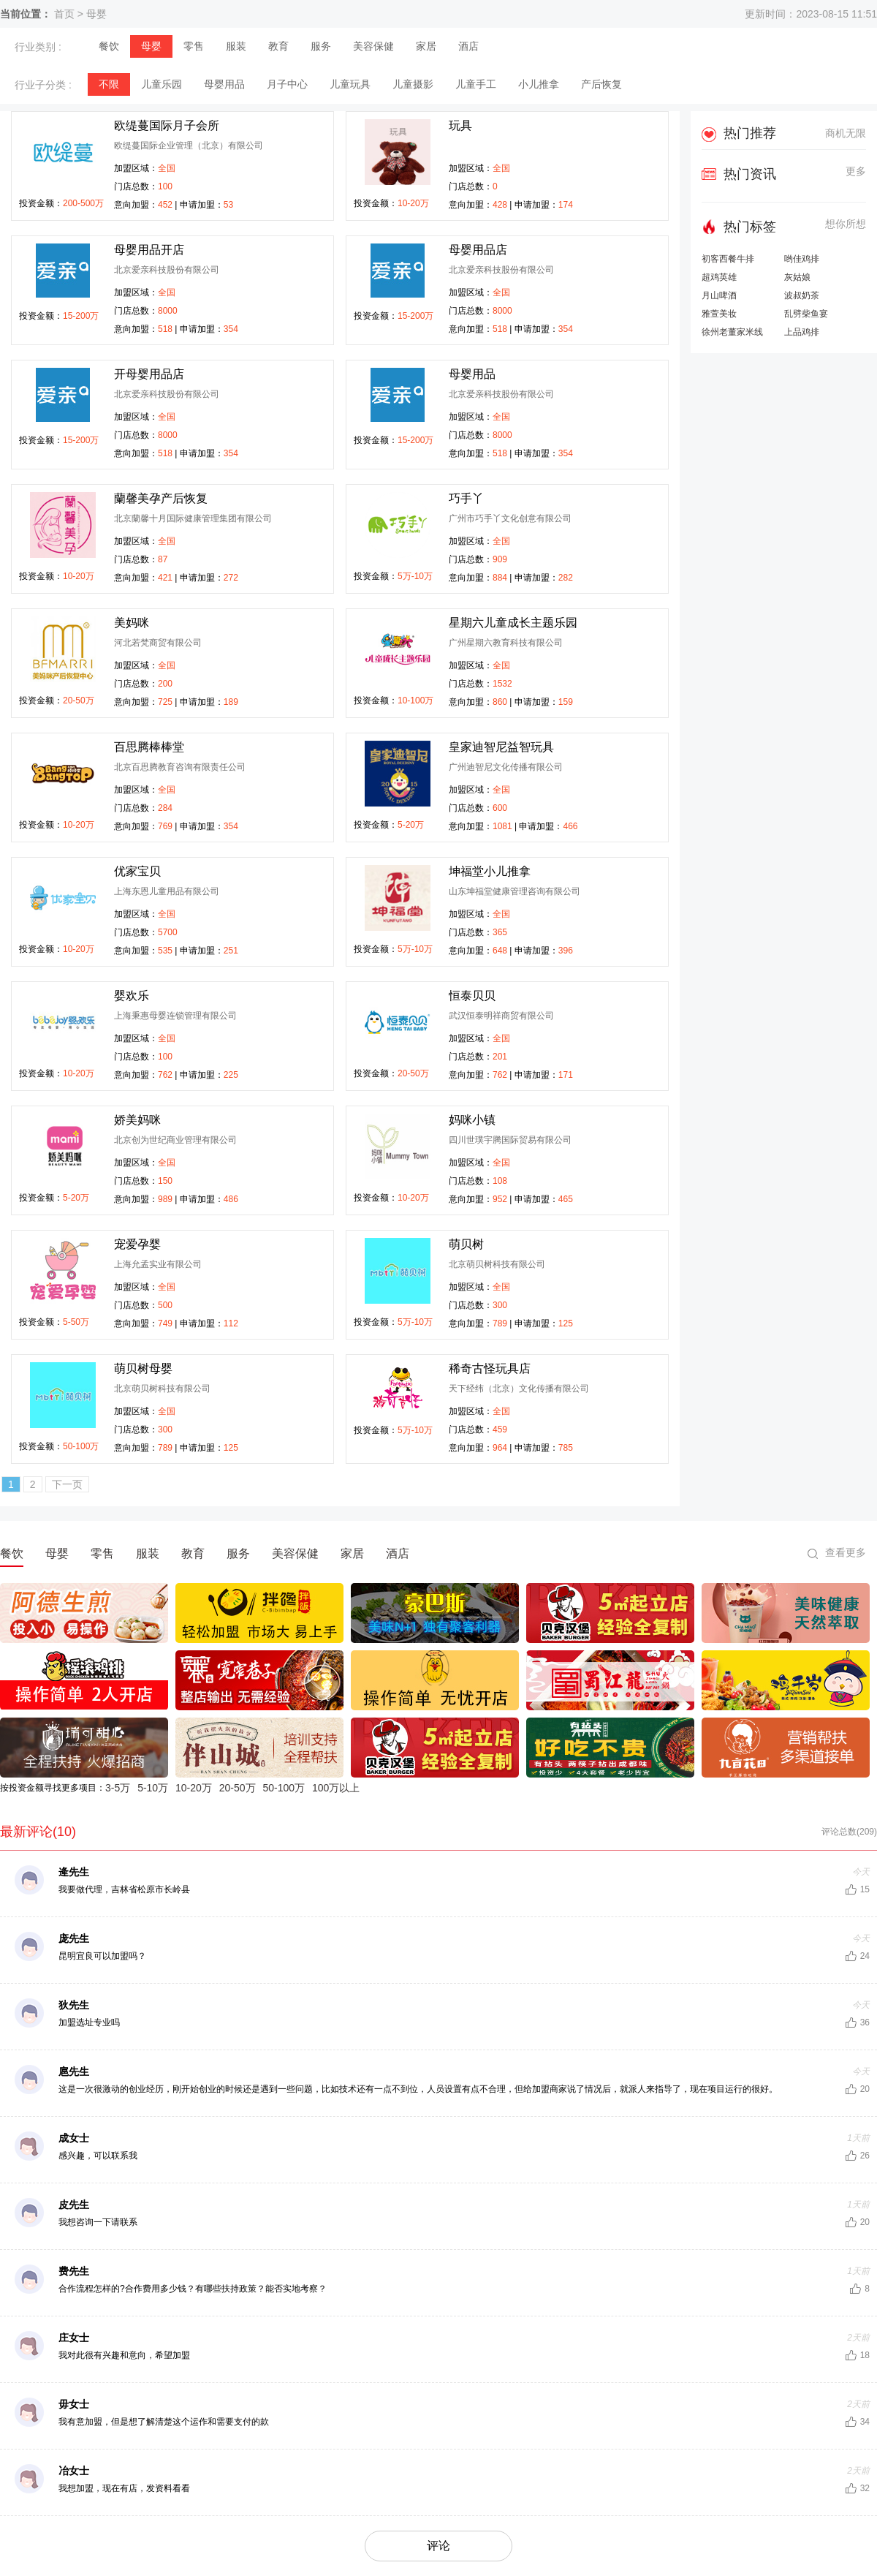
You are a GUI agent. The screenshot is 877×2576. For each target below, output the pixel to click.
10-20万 (193, 1788)
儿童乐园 (161, 84)
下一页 (67, 1484)
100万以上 (336, 1788)
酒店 (468, 46)
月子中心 (287, 84)
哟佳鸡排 (801, 259)
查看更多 (845, 1552)
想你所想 (845, 224)
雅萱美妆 (719, 314)
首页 (64, 14)
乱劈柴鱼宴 (806, 314)
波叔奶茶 (801, 296)
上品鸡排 (801, 332)
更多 (856, 171)
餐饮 (109, 46)
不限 (109, 84)
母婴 (96, 14)
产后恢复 (601, 84)
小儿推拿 (538, 84)
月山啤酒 (719, 296)
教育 (278, 46)
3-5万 (117, 1788)
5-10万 (152, 1788)
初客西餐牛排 (728, 259)
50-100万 (283, 1788)
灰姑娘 (797, 277)
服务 (321, 46)
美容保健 (373, 46)
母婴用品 (224, 84)
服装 (236, 46)
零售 (193, 46)
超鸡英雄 (719, 277)
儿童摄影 (412, 84)
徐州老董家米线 (732, 332)
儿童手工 (475, 84)
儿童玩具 (350, 84)
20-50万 (237, 1788)
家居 (426, 46)
